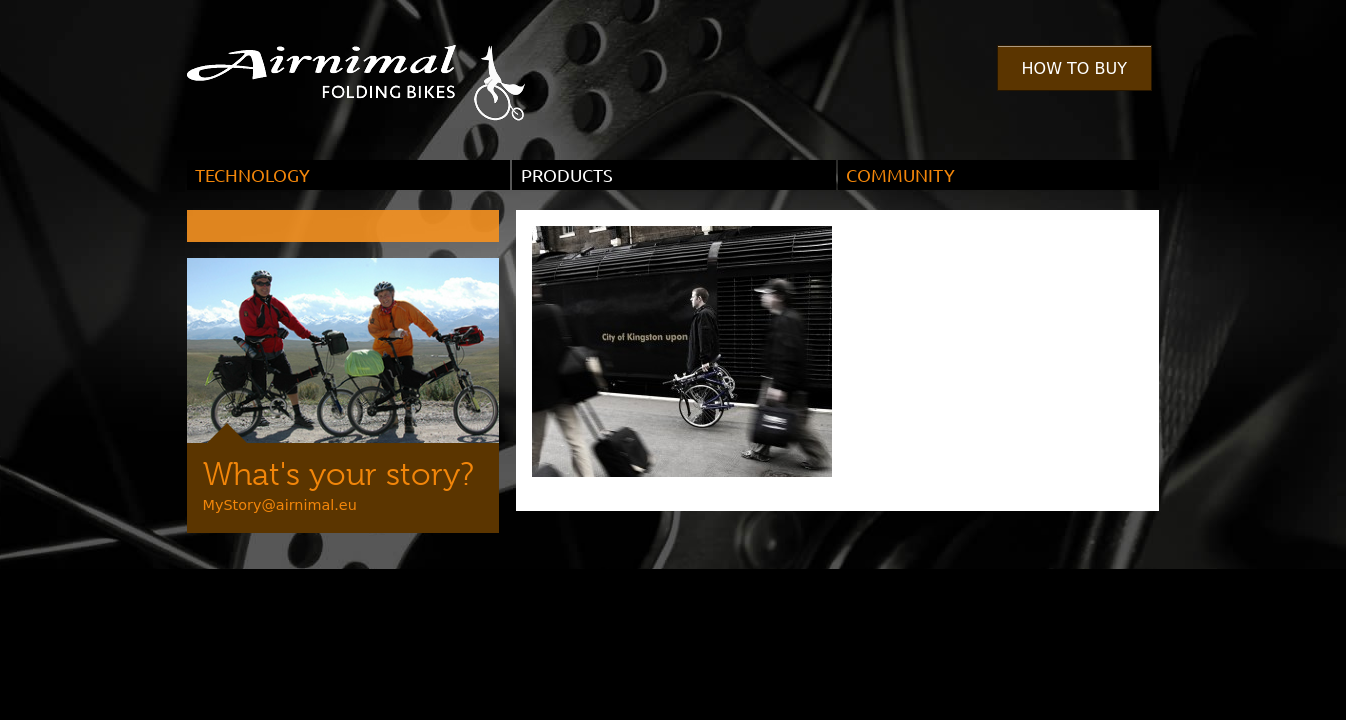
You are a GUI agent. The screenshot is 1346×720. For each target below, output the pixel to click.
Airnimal (379, 68)
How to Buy (1074, 68)
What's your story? (338, 474)
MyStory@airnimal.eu (280, 505)
